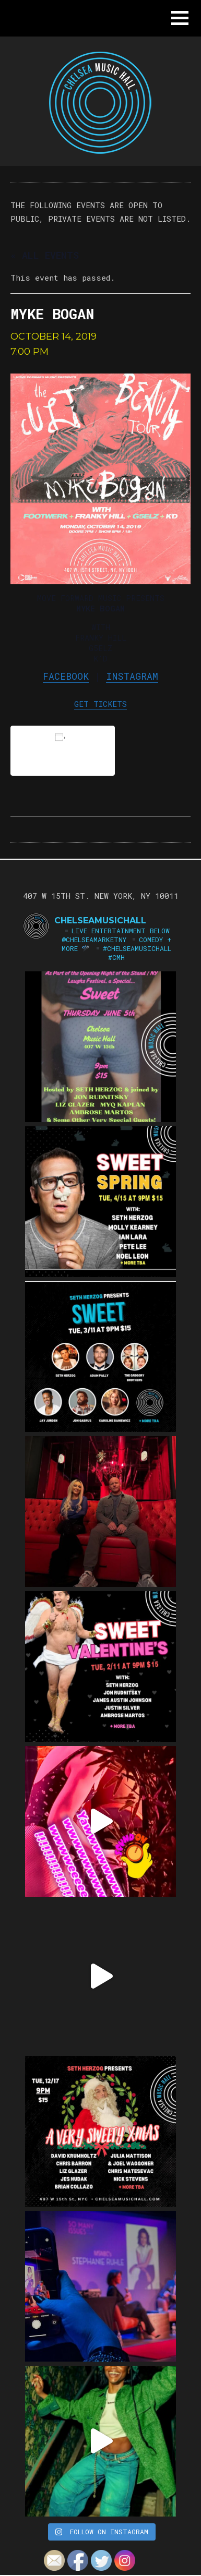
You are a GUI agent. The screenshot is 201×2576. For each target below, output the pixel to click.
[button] (180, 18)
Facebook (66, 676)
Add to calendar (62, 750)
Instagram (132, 676)
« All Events (44, 255)
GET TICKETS (100, 704)
